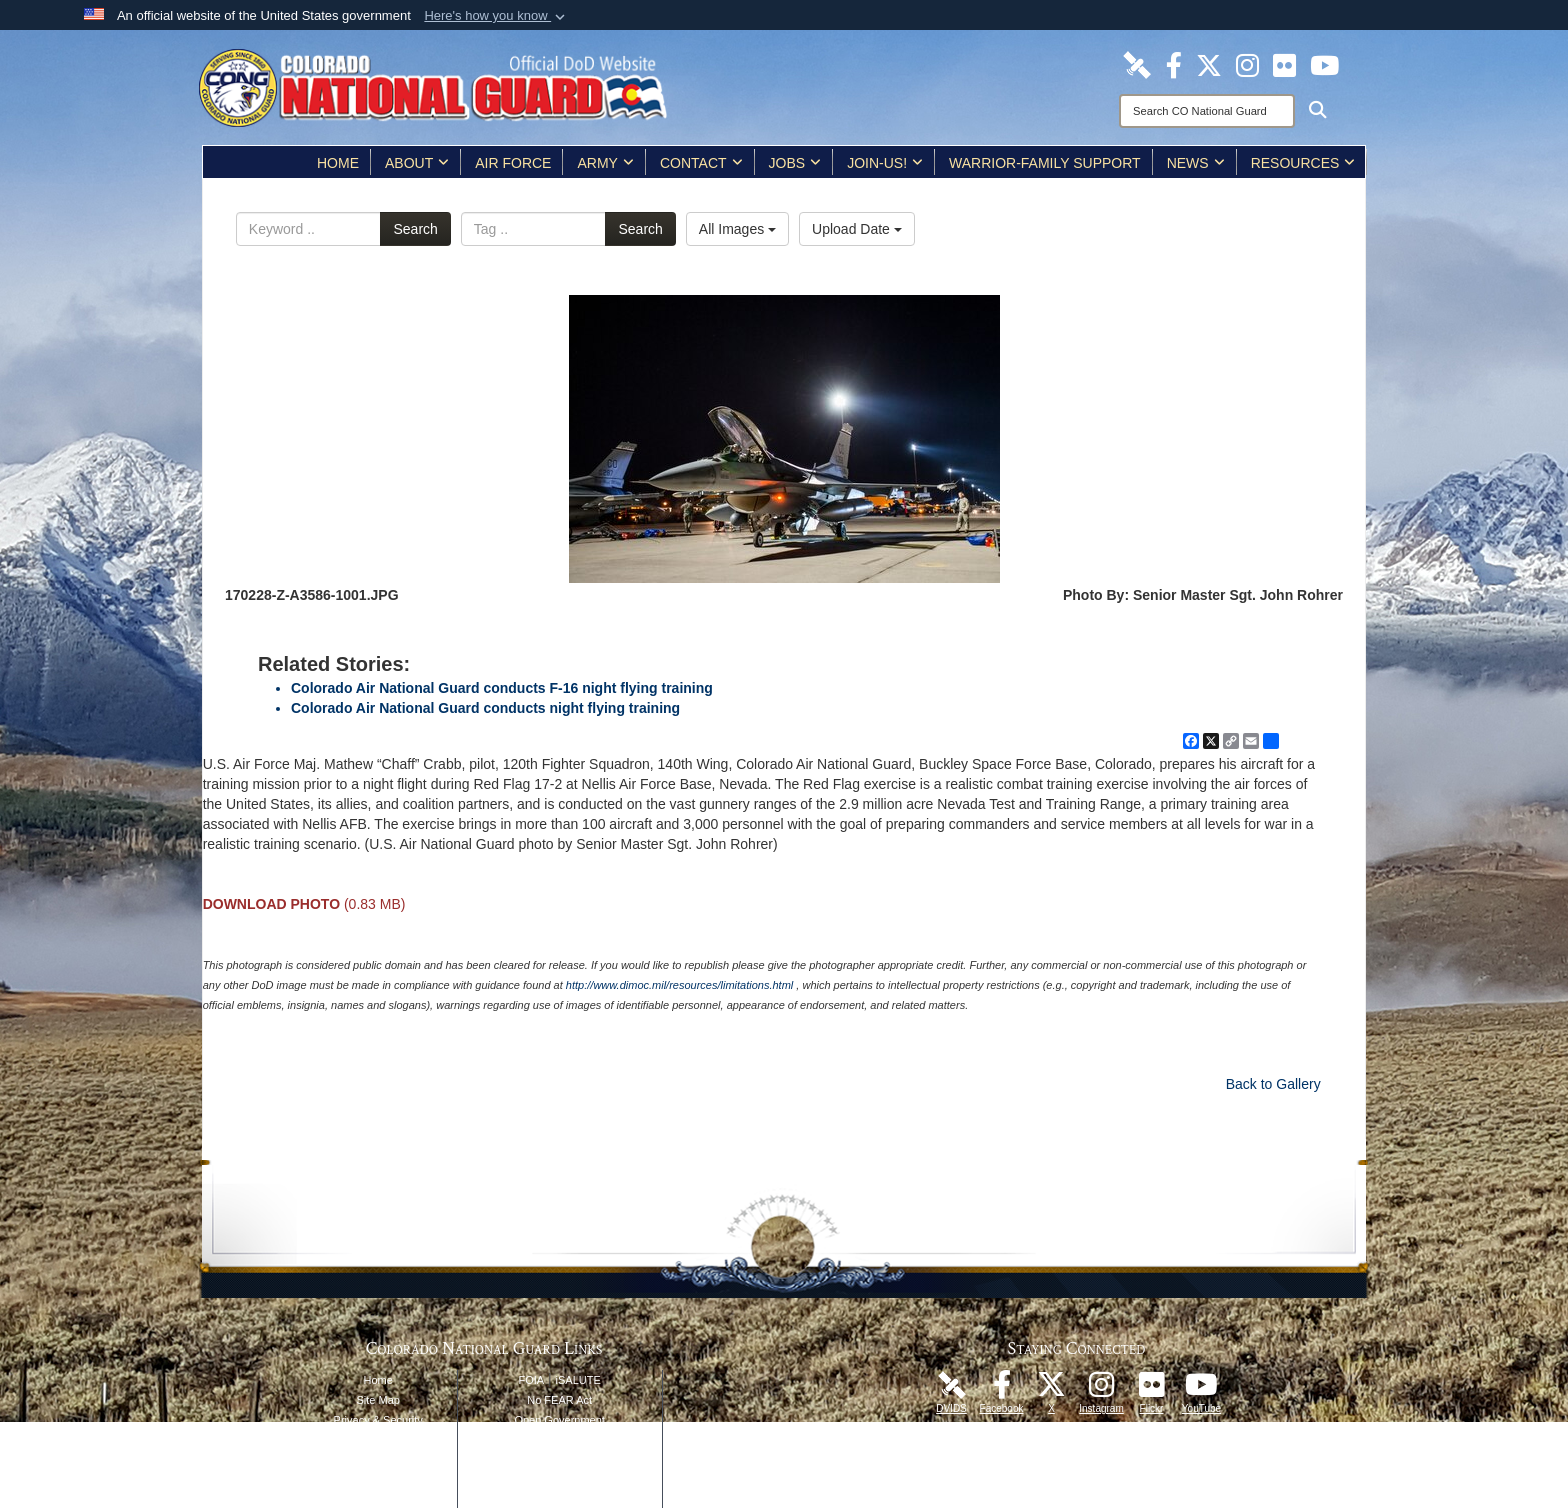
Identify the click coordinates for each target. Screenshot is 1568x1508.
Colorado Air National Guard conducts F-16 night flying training (502, 688)
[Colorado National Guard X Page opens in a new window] (1209, 64)
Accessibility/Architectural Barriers (560, 1480)
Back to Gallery (1273, 1084)
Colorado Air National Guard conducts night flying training (485, 708)
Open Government (559, 1420)
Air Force (513, 163)
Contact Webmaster (378, 1500)
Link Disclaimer (378, 1440)
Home (338, 163)
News (1196, 163)
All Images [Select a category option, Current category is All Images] (737, 229)
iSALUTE (578, 1380)
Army (605, 163)
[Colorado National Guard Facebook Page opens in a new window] (1174, 64)
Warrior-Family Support (1045, 163)
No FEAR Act (559, 1400)
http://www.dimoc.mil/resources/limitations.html (679, 985)
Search (415, 229)
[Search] (1207, 111)
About (417, 163)
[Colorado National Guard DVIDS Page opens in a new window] (1137, 64)
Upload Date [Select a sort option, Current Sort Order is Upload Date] (857, 229)
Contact (701, 163)
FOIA (531, 1380)
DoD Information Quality (378, 1460)
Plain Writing (560, 1440)
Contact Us (559, 1500)
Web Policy (378, 1480)
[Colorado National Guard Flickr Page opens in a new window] (1284, 64)
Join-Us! (885, 163)
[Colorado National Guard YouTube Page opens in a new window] (1324, 64)
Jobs (795, 163)
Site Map (378, 1400)
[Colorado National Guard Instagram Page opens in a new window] (1247, 64)
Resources (1303, 163)
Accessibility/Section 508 (559, 1460)
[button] (496, 16)
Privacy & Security (378, 1420)
